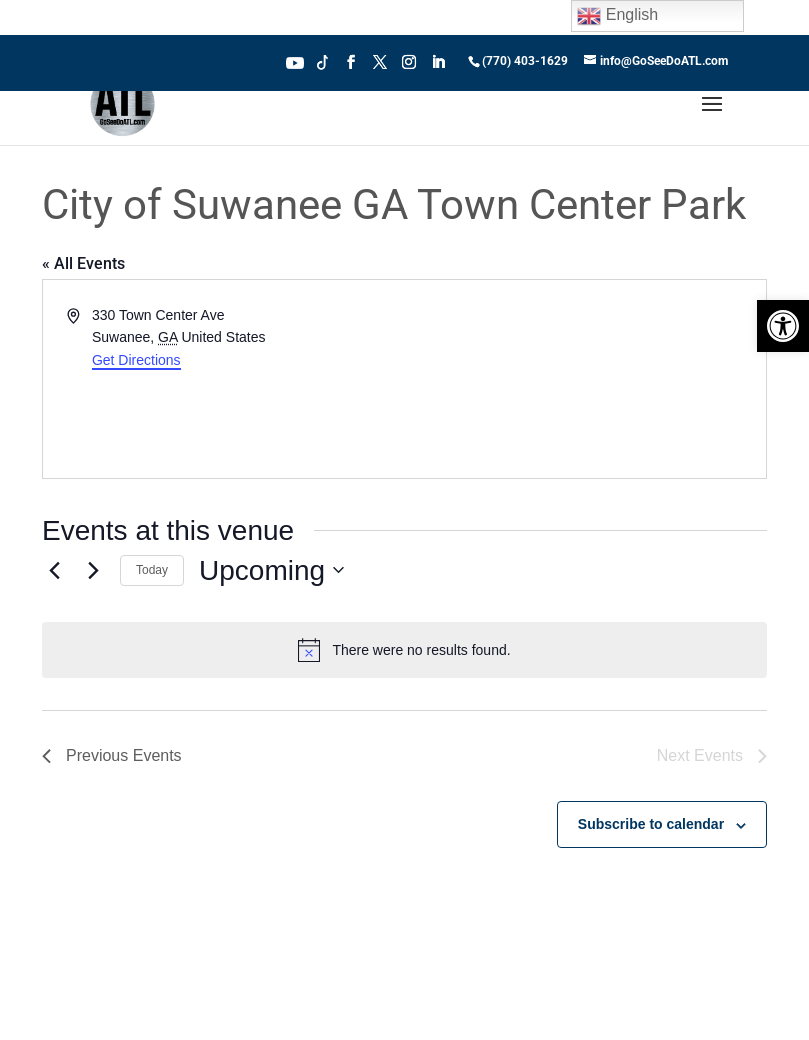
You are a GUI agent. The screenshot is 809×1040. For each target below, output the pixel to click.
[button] (783, 326)
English (617, 16)
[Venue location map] (584, 379)
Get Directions (136, 360)
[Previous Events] (54, 570)
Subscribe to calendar (651, 824)
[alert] (404, 650)
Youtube (295, 61)
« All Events (83, 263)
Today (152, 570)
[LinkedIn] (438, 68)
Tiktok (323, 61)
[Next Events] (93, 570)
